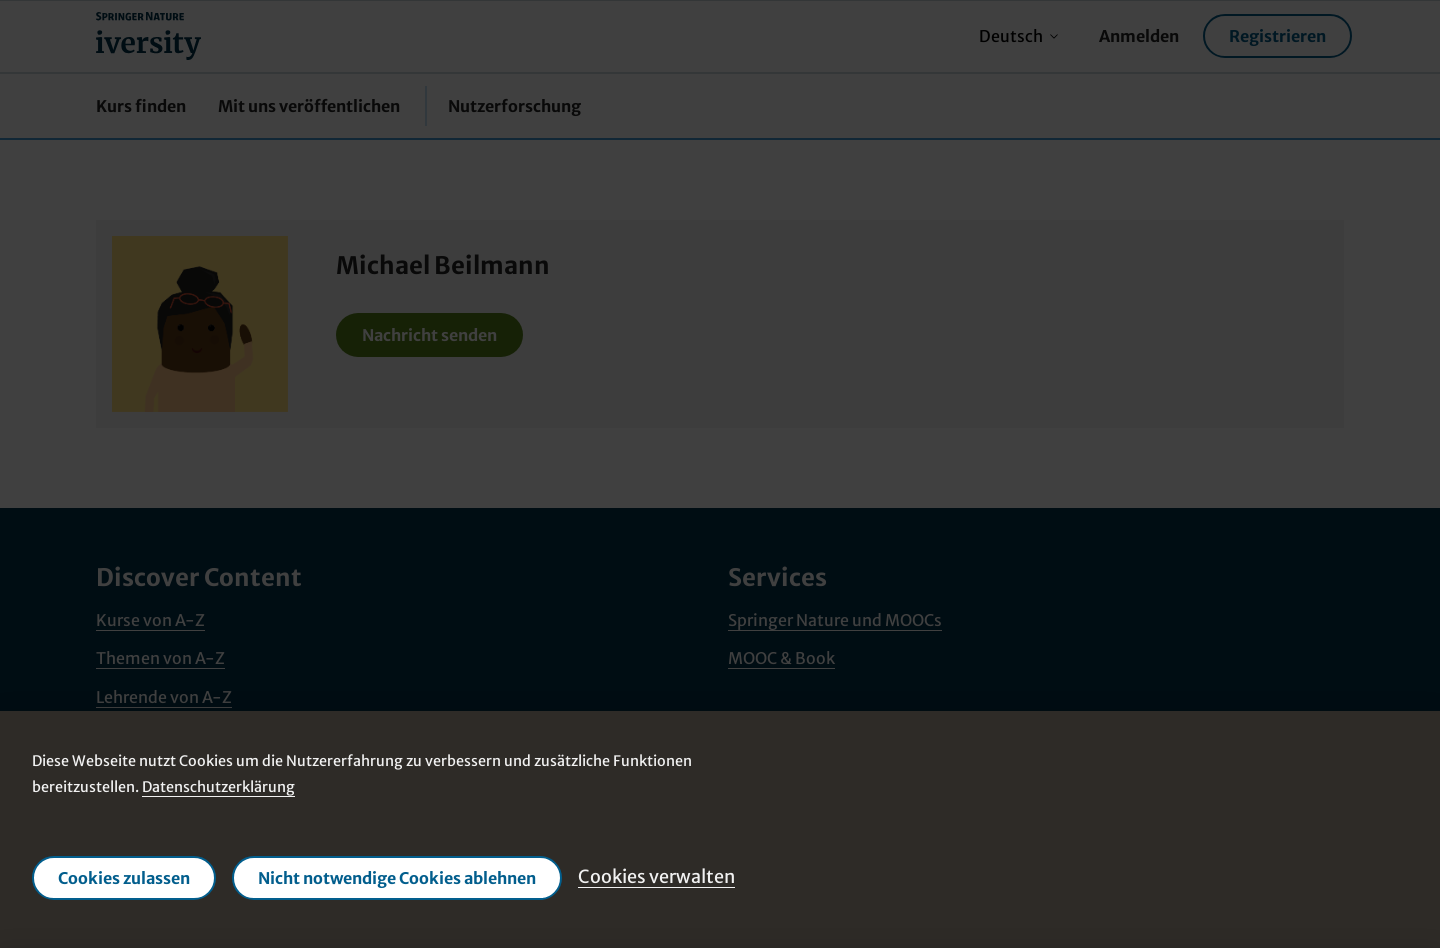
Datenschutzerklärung (218, 787)
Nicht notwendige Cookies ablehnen (397, 878)
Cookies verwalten (656, 876)
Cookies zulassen (124, 878)
